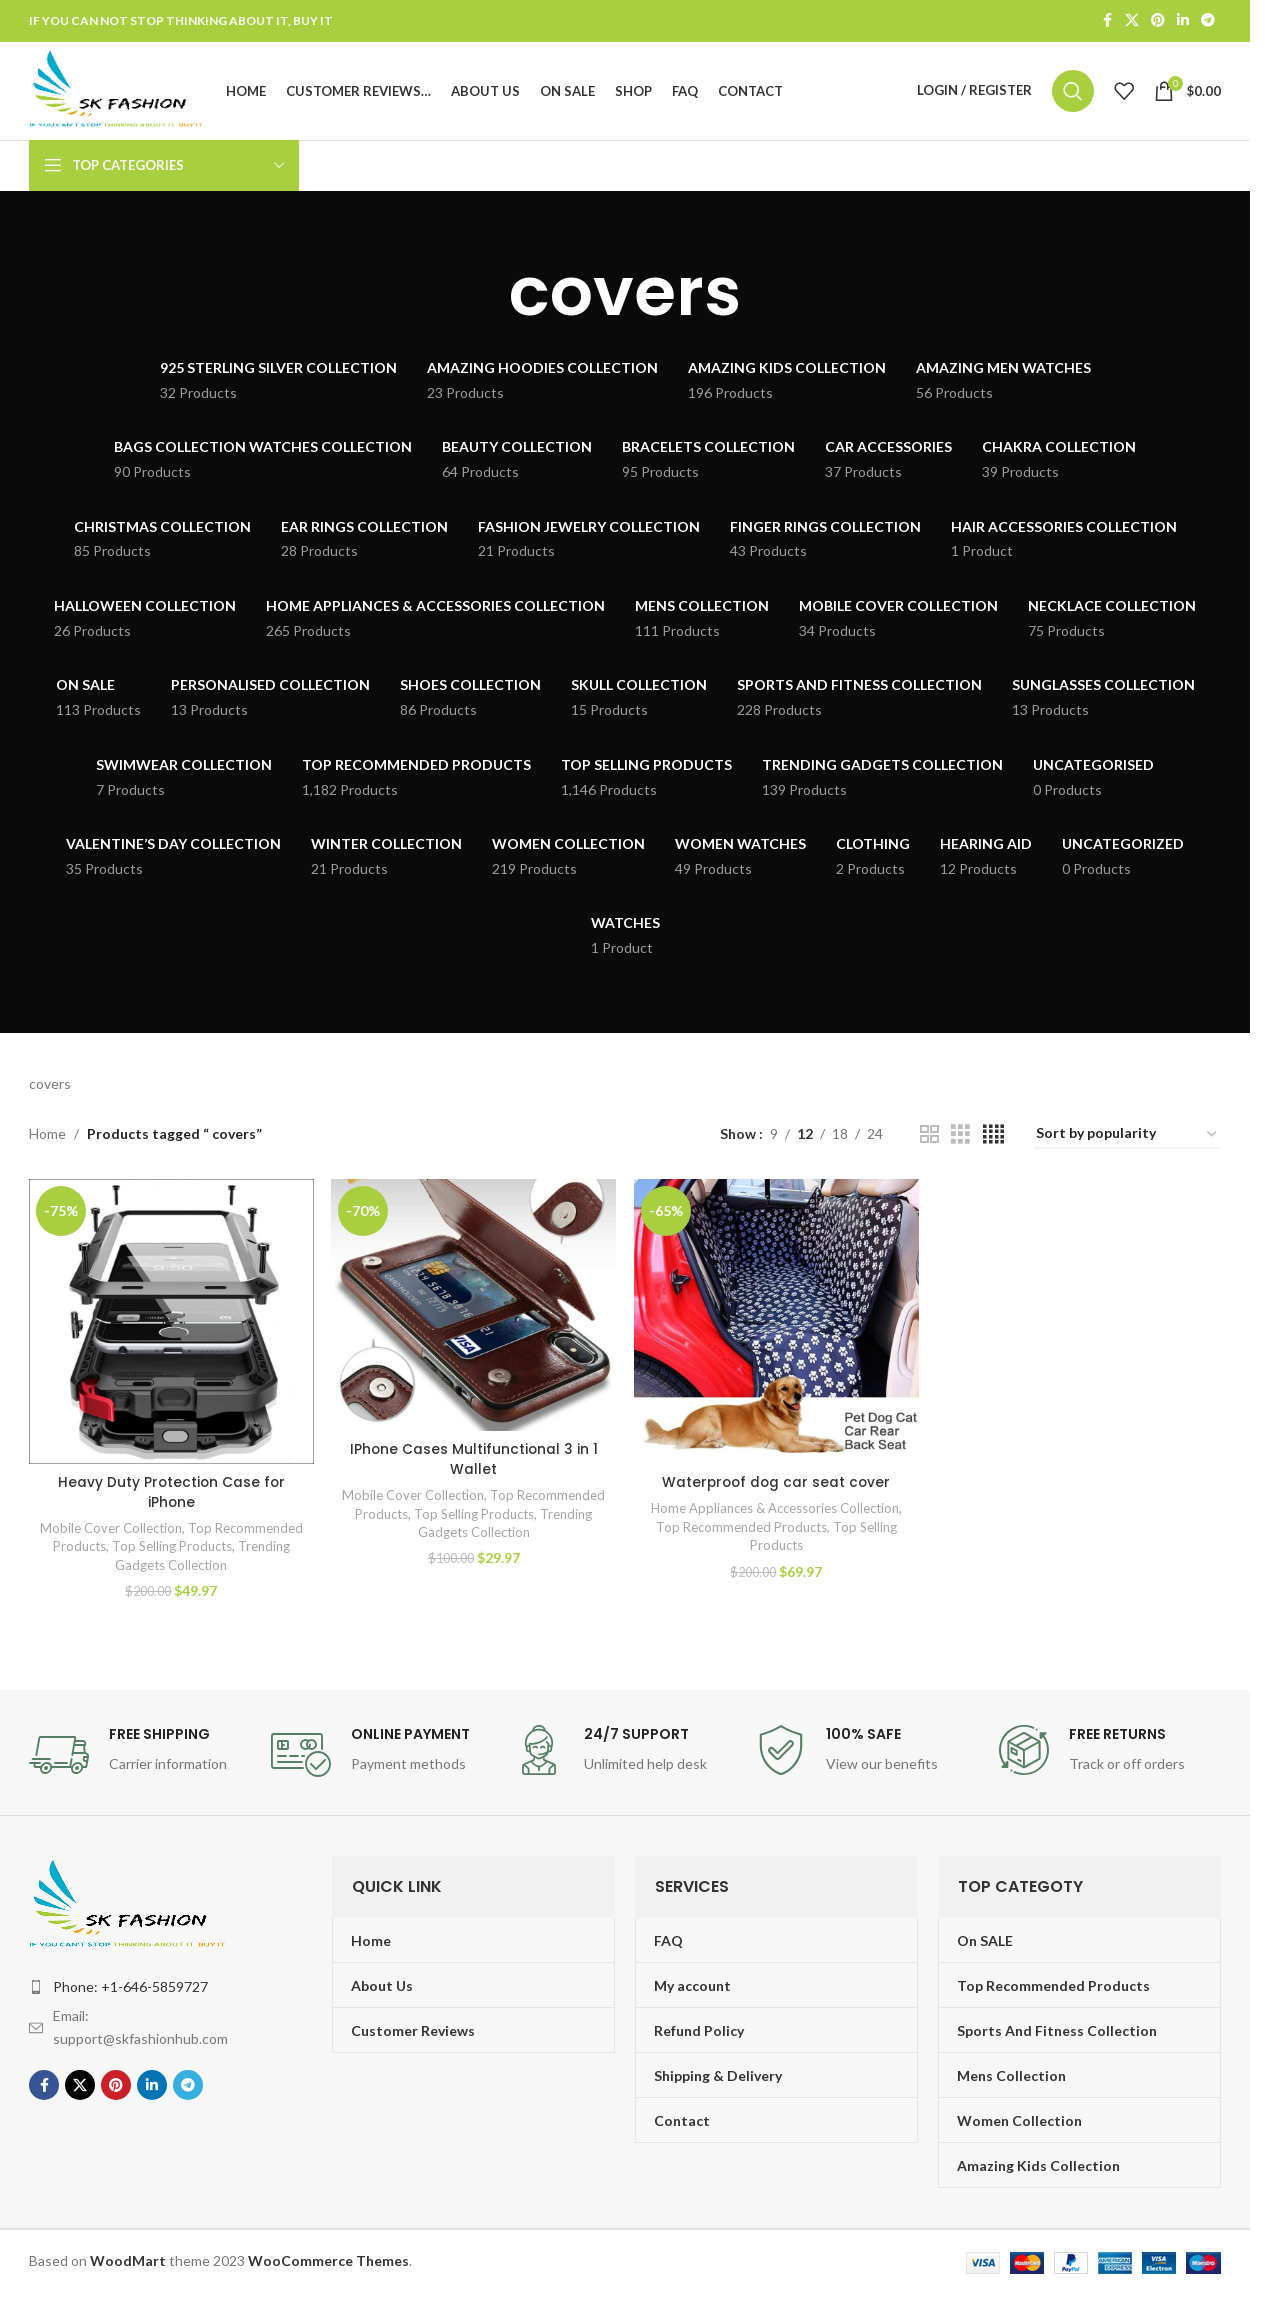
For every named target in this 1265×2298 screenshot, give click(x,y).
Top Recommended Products (741, 1531)
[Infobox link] (140, 1759)
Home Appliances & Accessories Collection (775, 1512)
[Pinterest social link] (1158, 21)
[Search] (1073, 94)
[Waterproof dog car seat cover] (776, 1326)
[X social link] (1132, 21)
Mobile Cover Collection (155, 1532)
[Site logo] (123, 92)
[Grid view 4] (993, 1140)
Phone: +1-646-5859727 (130, 1990)
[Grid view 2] (929, 1140)
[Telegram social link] (1208, 21)
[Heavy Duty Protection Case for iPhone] (170, 1326)
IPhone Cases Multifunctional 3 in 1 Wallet (474, 1496)
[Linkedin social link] (1183, 21)
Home (47, 1139)
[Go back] (484, 298)
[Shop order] (1127, 1140)
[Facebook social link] (1107, 21)
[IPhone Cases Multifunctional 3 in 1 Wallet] (473, 1326)
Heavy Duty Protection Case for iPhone (171, 1496)
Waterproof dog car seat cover (776, 1486)
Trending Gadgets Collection (201, 1569)
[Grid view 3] (960, 1140)
